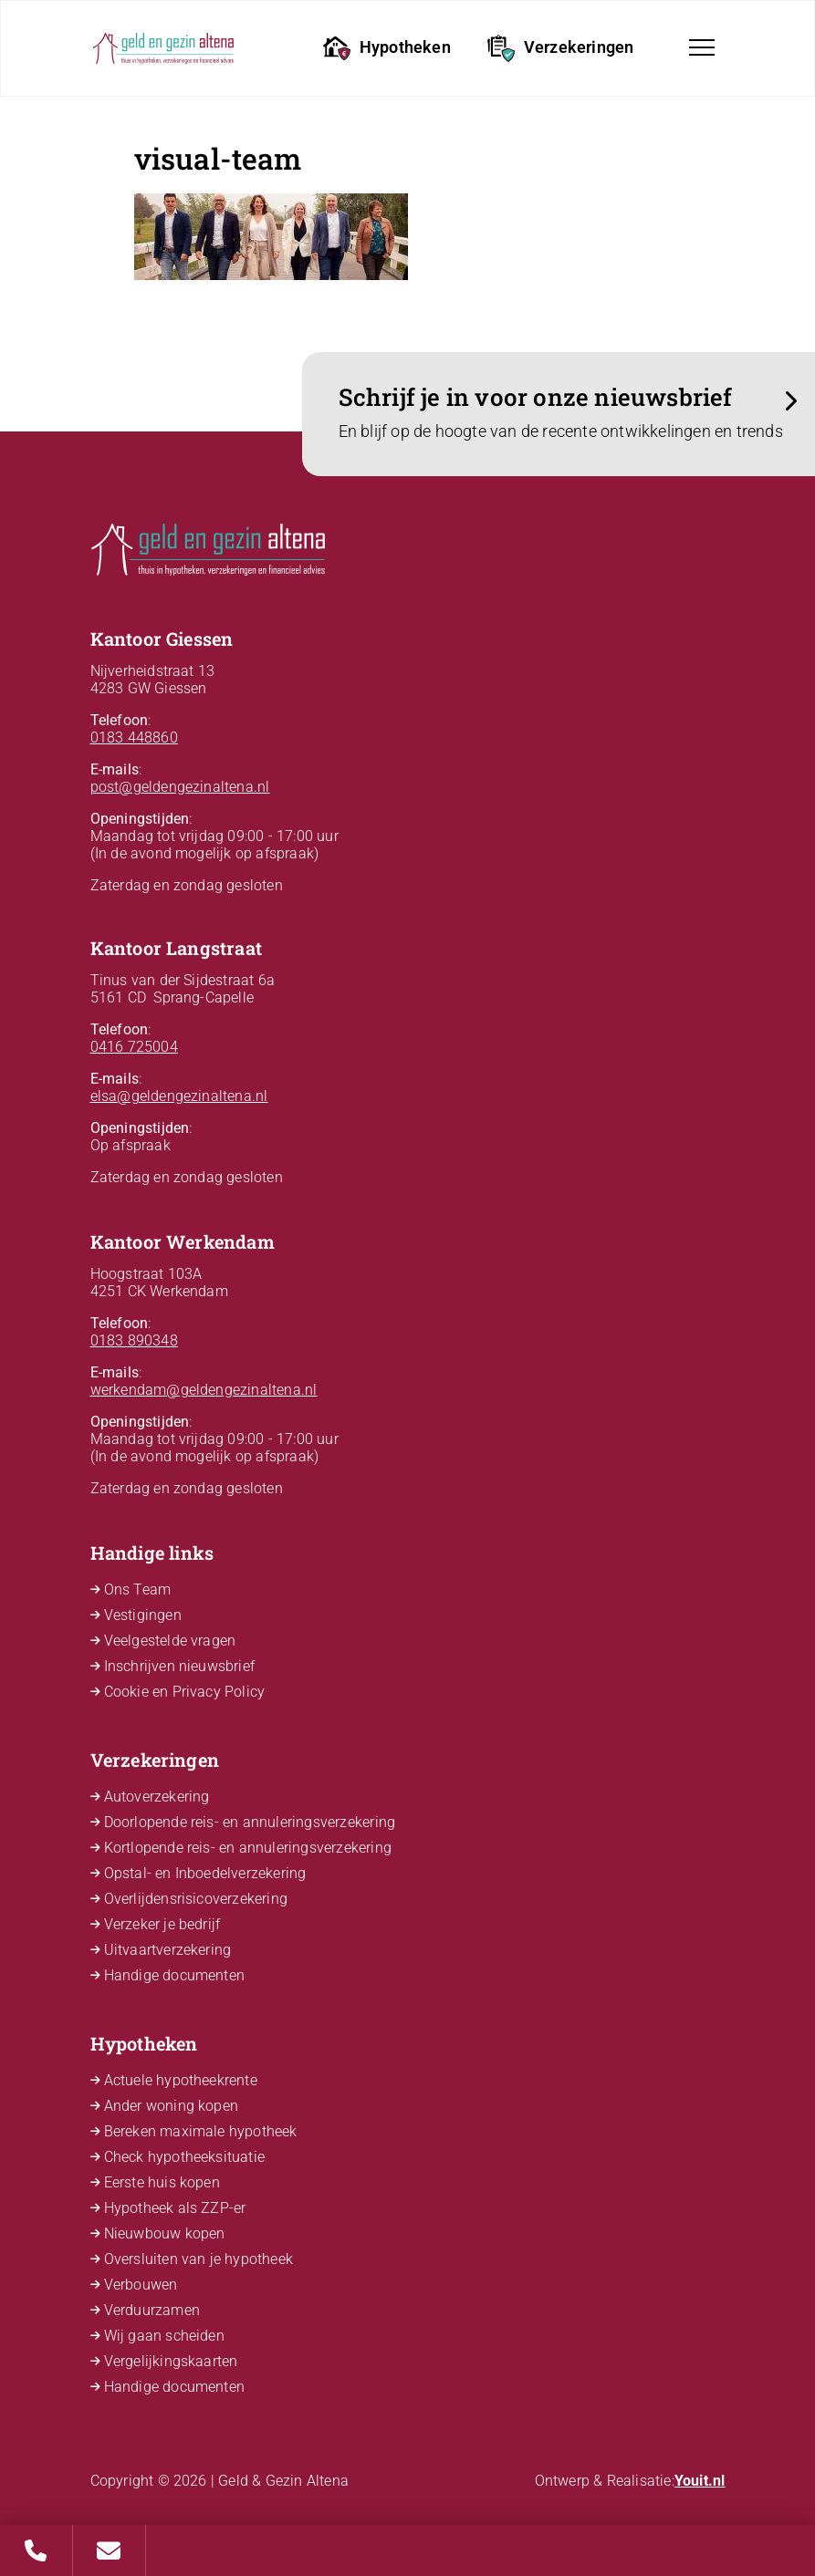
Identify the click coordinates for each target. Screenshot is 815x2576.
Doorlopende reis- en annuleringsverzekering (250, 1822)
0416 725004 (134, 1046)
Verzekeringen (560, 48)
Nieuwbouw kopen (164, 2233)
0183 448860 (134, 737)
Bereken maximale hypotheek (201, 2131)
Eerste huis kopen (162, 2182)
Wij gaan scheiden (164, 2335)
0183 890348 (134, 1340)
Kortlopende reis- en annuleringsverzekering (248, 1847)
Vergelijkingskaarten (171, 2361)
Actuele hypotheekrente (180, 2080)
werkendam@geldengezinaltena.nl (204, 1389)
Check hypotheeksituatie (185, 2157)
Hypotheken (387, 48)
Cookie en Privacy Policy (185, 1691)
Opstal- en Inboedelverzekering (205, 1873)
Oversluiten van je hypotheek (199, 2259)
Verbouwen (141, 2284)
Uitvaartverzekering (168, 1949)
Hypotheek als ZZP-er (175, 2208)
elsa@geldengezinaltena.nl (179, 1096)
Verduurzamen (152, 2310)
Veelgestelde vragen (170, 1640)
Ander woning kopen (171, 2105)
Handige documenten (175, 1975)
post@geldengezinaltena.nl (180, 786)
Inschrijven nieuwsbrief (180, 1666)
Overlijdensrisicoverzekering (196, 1898)
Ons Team (138, 1589)
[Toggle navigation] (702, 47)
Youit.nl (700, 2480)
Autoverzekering (157, 1796)
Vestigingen (143, 1615)
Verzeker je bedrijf (162, 1924)
